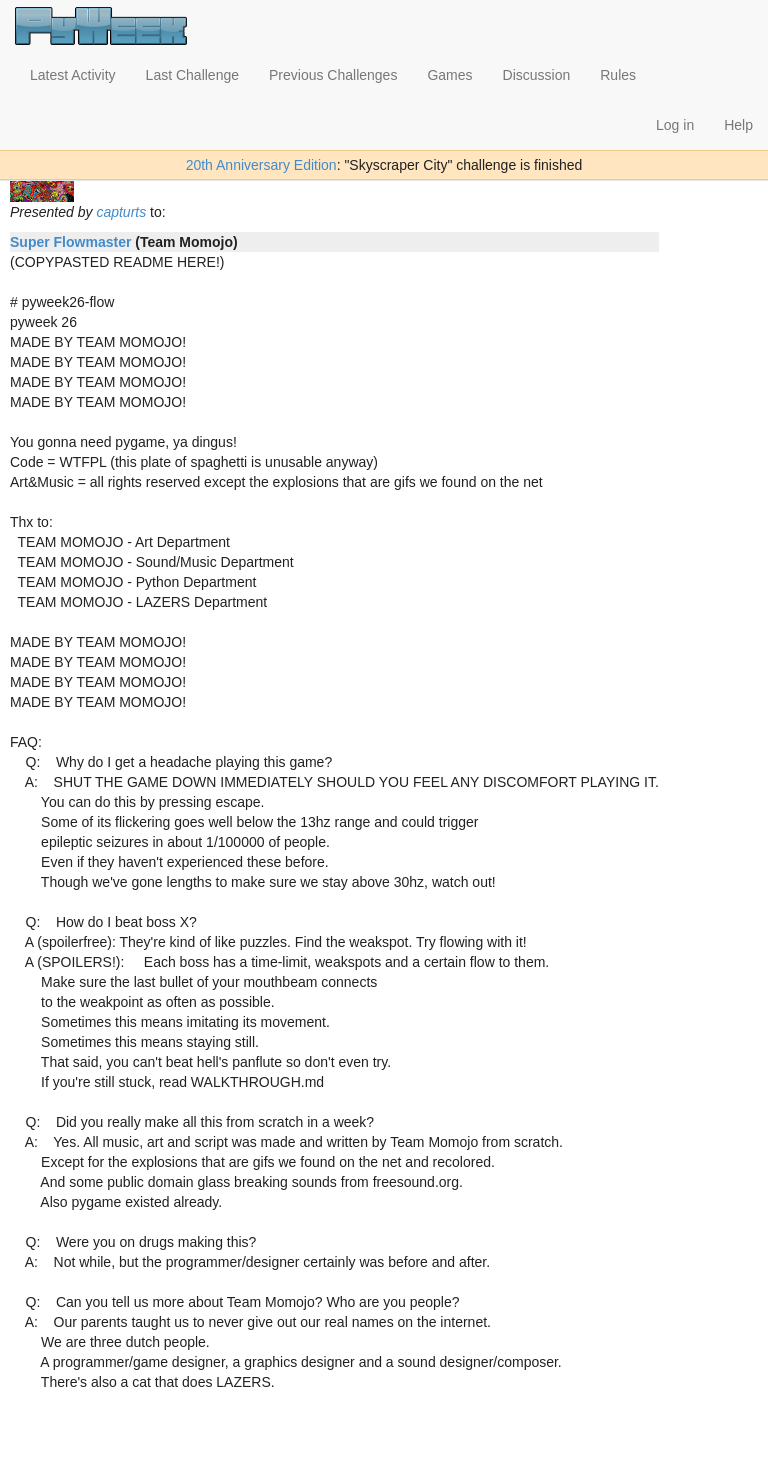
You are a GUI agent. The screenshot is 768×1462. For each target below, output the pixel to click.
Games (449, 75)
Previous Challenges (333, 75)
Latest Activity (73, 75)
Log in (675, 125)
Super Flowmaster (70, 242)
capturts (121, 212)
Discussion (537, 75)
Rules (618, 75)
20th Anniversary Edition (261, 165)
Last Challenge (192, 75)
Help (738, 125)
